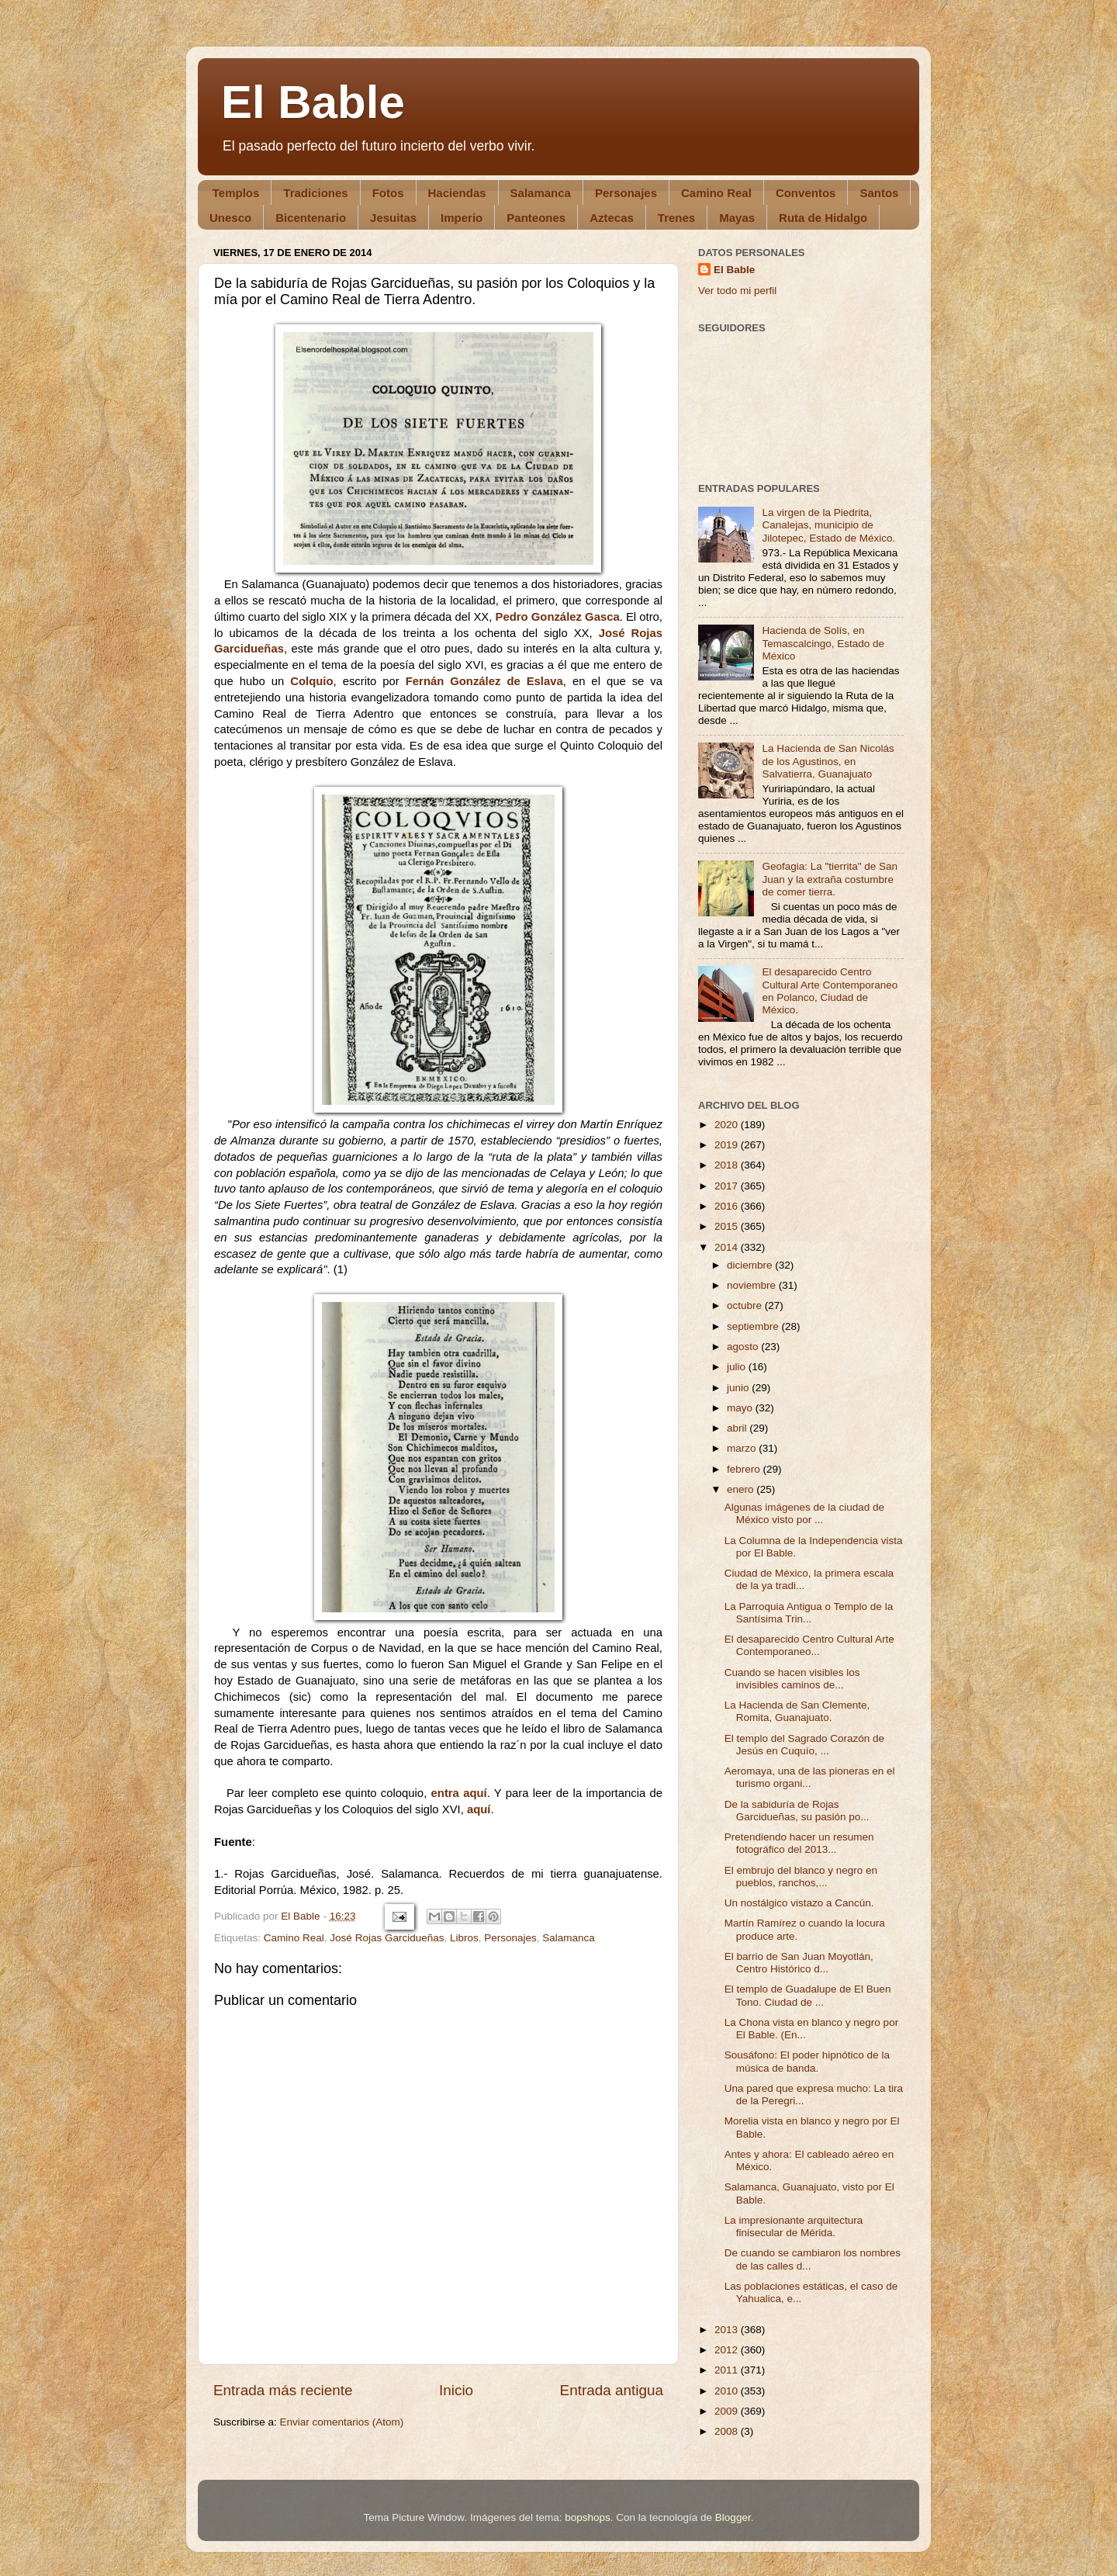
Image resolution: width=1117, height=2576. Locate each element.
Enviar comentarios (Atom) (342, 2422)
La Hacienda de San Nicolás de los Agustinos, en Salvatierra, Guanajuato (828, 761)
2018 (727, 1165)
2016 (727, 1206)
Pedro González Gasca (558, 617)
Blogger (733, 2517)
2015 (727, 1226)
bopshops (587, 2517)
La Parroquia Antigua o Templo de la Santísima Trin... (808, 1613)
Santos (878, 192)
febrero (745, 1469)
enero (741, 1489)
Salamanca (540, 192)
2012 (727, 2350)
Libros (464, 1938)
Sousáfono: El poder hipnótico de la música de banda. (807, 2061)
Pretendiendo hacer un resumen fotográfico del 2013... (799, 1843)
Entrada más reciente (283, 2390)
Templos (236, 192)
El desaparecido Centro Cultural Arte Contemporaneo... (809, 1645)
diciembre (751, 1265)
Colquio (311, 681)
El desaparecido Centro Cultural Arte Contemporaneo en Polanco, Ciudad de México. (829, 991)
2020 (727, 1124)
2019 (727, 1145)
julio (738, 1367)
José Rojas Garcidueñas (387, 1938)
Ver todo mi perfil (737, 290)
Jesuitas (393, 217)
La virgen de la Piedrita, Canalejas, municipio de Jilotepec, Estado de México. (828, 525)
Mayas (737, 217)
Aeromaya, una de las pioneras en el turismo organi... (809, 1777)
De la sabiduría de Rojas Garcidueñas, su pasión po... (797, 1811)
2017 (727, 1186)
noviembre (753, 1285)
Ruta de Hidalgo (823, 217)
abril (738, 1428)
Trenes (676, 217)
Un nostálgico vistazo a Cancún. (799, 1903)
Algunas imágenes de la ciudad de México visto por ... (804, 1513)
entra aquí (459, 1793)
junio (739, 1388)
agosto (744, 1346)
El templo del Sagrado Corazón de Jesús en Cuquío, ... (804, 1745)
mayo (741, 1408)
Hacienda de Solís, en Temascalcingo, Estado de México (823, 643)
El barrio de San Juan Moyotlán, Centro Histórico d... (798, 1963)
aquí (479, 1809)
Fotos (388, 192)
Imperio (461, 217)
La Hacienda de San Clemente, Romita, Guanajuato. (797, 1711)
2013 (727, 2329)
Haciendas (457, 192)
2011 (727, 2370)
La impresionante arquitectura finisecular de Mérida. (793, 2226)
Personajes (626, 192)
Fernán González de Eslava (484, 681)
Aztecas (612, 217)
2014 (727, 1247)
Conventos (806, 192)
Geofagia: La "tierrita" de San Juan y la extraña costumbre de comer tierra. (829, 878)
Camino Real (716, 192)
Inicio (456, 2390)
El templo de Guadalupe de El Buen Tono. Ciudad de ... (807, 1995)
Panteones (536, 217)
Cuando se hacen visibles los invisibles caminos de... (792, 1679)
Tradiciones (315, 192)
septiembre (754, 1326)
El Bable (313, 102)
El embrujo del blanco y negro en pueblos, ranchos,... (800, 1876)
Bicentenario (310, 217)
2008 (727, 2431)
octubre (746, 1305)
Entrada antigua (611, 2390)
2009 (727, 2411)
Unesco (230, 217)
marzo (743, 1448)
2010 (727, 2391)
